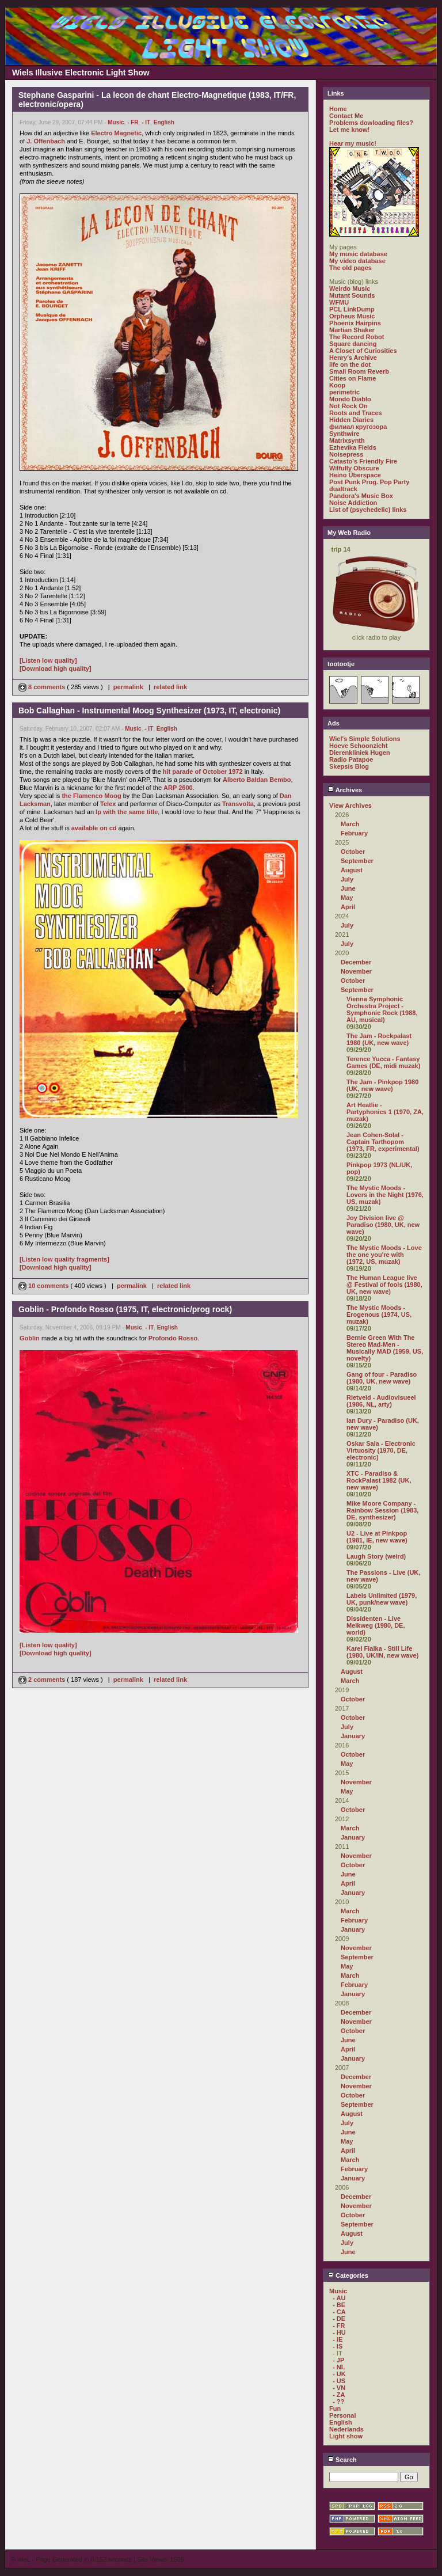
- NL (339, 2367)
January (353, 1735)
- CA (339, 2311)
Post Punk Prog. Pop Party (369, 481)
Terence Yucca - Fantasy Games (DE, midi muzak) (383, 1062)
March (350, 823)
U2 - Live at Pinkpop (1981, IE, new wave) (376, 1537)
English (164, 122)
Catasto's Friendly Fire (363, 461)
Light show (346, 2436)
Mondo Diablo (350, 399)
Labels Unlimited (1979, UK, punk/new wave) (381, 1599)
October (353, 851)
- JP (338, 2360)
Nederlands (346, 2429)
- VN (339, 2387)
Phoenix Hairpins (355, 323)
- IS (337, 2346)
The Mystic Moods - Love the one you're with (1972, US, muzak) (384, 1254)
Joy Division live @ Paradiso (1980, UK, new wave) (383, 1224)
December (356, 962)
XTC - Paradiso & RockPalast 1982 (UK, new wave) (378, 1480)
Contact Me (346, 115)
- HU (339, 2332)
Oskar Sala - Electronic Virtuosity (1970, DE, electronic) (381, 1450)
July (347, 879)
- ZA (339, 2394)
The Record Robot (356, 336)
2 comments (42, 1679)
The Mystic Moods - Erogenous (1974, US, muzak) (378, 1314)
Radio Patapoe (351, 759)
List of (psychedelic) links (367, 509)
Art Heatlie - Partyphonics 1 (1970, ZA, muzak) (385, 1111)
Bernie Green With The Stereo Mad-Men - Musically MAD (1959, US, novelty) (384, 1348)
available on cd (94, 828)
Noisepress (346, 454)
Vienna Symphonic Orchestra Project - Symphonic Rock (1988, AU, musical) (382, 1009)
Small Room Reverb (359, 371)
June (348, 888)
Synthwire (344, 433)
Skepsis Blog (349, 766)
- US (339, 2380)
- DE (339, 2318)
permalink (128, 686)
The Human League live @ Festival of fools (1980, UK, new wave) (384, 1284)
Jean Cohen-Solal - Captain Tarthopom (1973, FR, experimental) (383, 1141)
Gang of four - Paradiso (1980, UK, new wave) (381, 1378)
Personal (342, 2415)
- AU (339, 2297)
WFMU (339, 302)
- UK (339, 2373)
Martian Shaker (352, 329)
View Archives (350, 805)
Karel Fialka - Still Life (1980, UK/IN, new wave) (382, 1652)
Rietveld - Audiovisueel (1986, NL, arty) (381, 1401)
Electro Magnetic (116, 133)
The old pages (350, 267)
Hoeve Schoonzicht (358, 745)
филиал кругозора (358, 426)
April (348, 906)
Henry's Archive (353, 357)
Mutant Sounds (352, 295)
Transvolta (238, 803)
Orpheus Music (352, 316)
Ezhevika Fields (352, 447)
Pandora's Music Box (361, 495)
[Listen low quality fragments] (64, 1259)
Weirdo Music (349, 288)
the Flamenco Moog (91, 795)
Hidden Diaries (351, 419)
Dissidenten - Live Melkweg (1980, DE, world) (375, 1625)
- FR (132, 122)
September (357, 860)
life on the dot (350, 364)
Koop (337, 385)
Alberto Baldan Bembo (257, 779)
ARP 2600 (178, 787)
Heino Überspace (355, 475)
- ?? (338, 2401)
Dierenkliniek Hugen (359, 752)
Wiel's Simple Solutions (365, 738)
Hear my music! (352, 143)
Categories (347, 2275)
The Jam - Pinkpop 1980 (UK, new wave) (382, 1085)
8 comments (42, 686)
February (354, 833)
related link (170, 686)
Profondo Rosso (173, 1338)
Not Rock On (348, 405)
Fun (335, 2408)
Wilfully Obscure (354, 468)
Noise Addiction (353, 502)
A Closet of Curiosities (363, 350)
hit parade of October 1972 (203, 771)
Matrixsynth (347, 440)
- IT (146, 122)
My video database (357, 260)
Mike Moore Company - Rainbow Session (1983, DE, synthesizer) (382, 1510)
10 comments (44, 1285)
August (352, 870)
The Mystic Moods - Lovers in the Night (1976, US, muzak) (385, 1194)
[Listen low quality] (48, 660)
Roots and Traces (355, 412)
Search (342, 2459)
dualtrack (343, 488)
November (356, 971)
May (347, 897)
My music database (358, 253)
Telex (108, 803)
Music (116, 122)
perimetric (344, 392)
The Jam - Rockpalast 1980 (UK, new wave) (378, 1039)
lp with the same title (127, 811)
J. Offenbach (45, 141)
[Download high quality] (56, 668)
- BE (339, 2304)
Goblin (30, 1338)
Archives (344, 790)
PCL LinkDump (352, 309)
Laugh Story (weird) (376, 1556)
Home (338, 108)
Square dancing (353, 343)
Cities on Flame (352, 378)
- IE (337, 2339)
